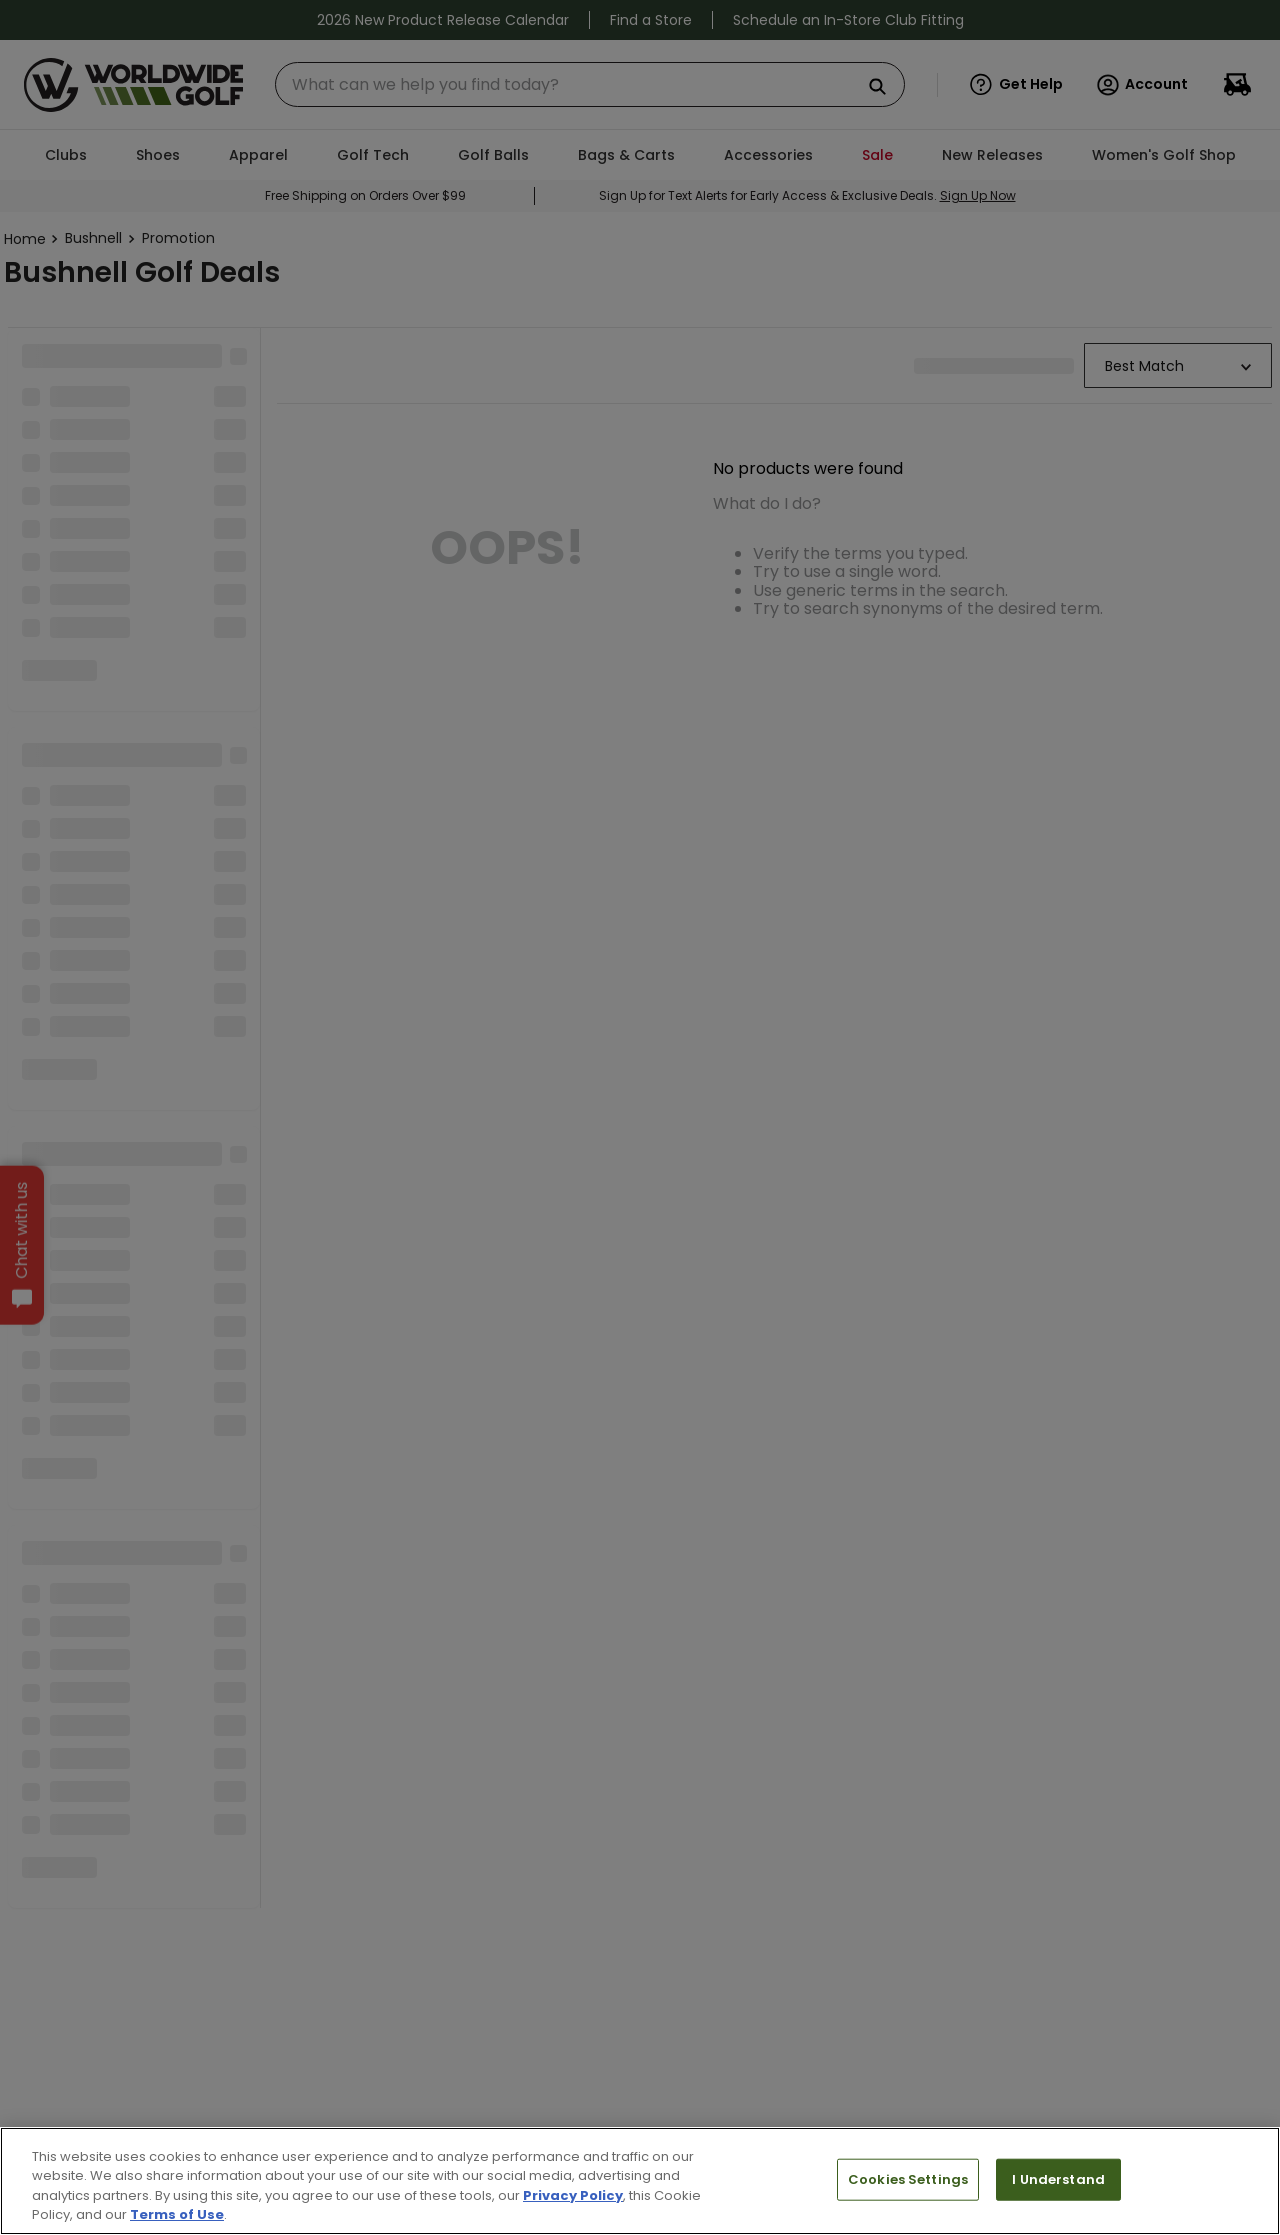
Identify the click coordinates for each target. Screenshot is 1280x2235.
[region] (640, 2181)
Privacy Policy (573, 2195)
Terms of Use (177, 2214)
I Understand (1058, 2179)
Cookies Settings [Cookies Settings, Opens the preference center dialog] (908, 2179)
